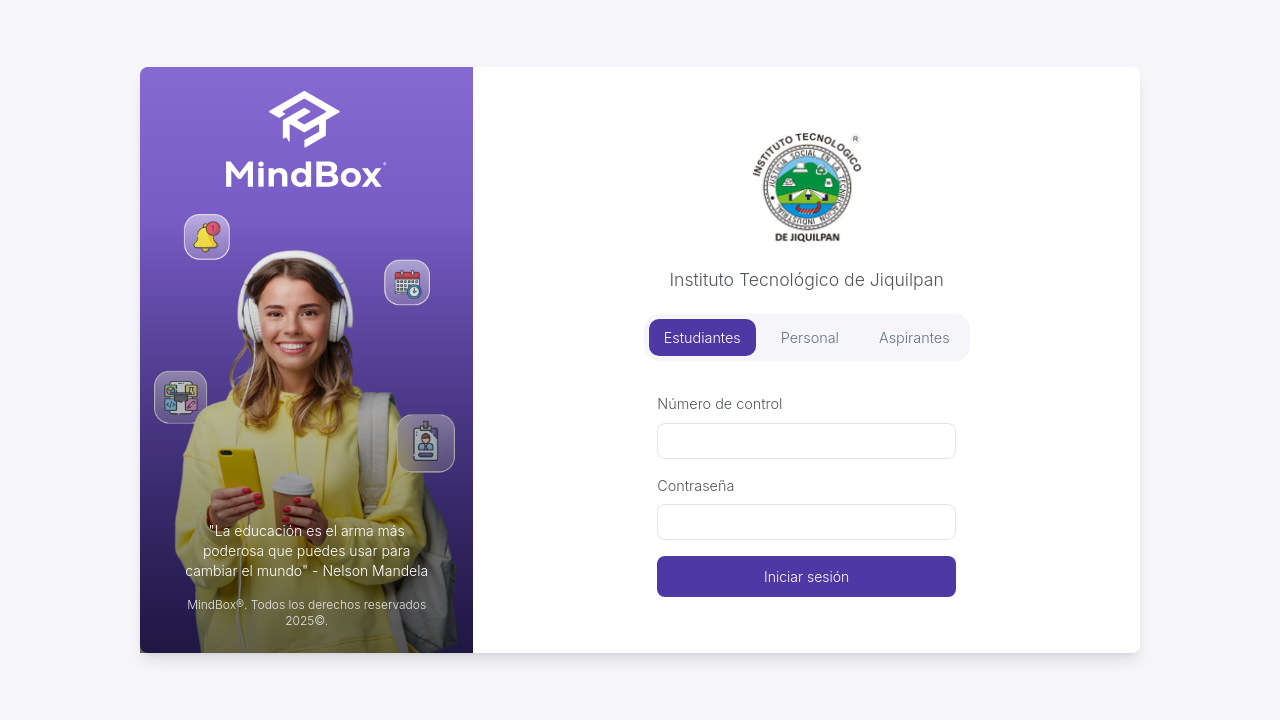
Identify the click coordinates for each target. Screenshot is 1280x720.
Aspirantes (914, 337)
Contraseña (695, 485)
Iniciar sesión (806, 576)
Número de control (719, 403)
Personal (810, 337)
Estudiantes (702, 337)
